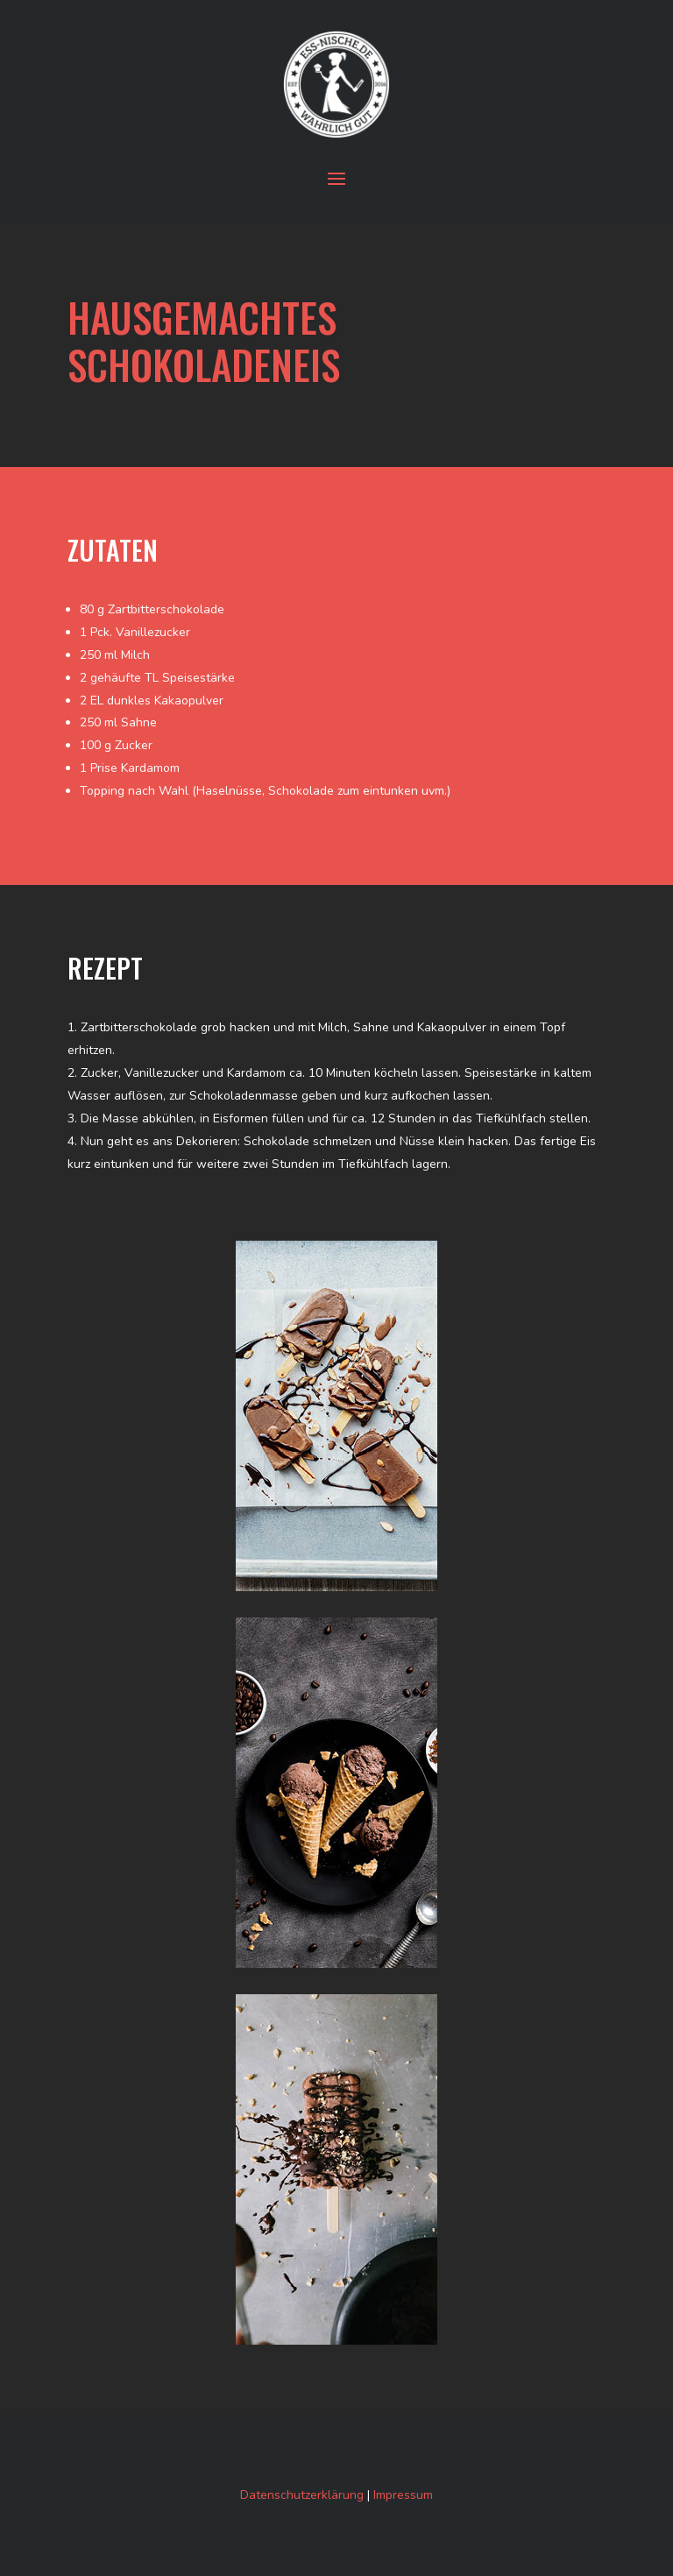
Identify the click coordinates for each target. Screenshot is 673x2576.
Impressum (403, 2495)
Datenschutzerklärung (302, 2495)
